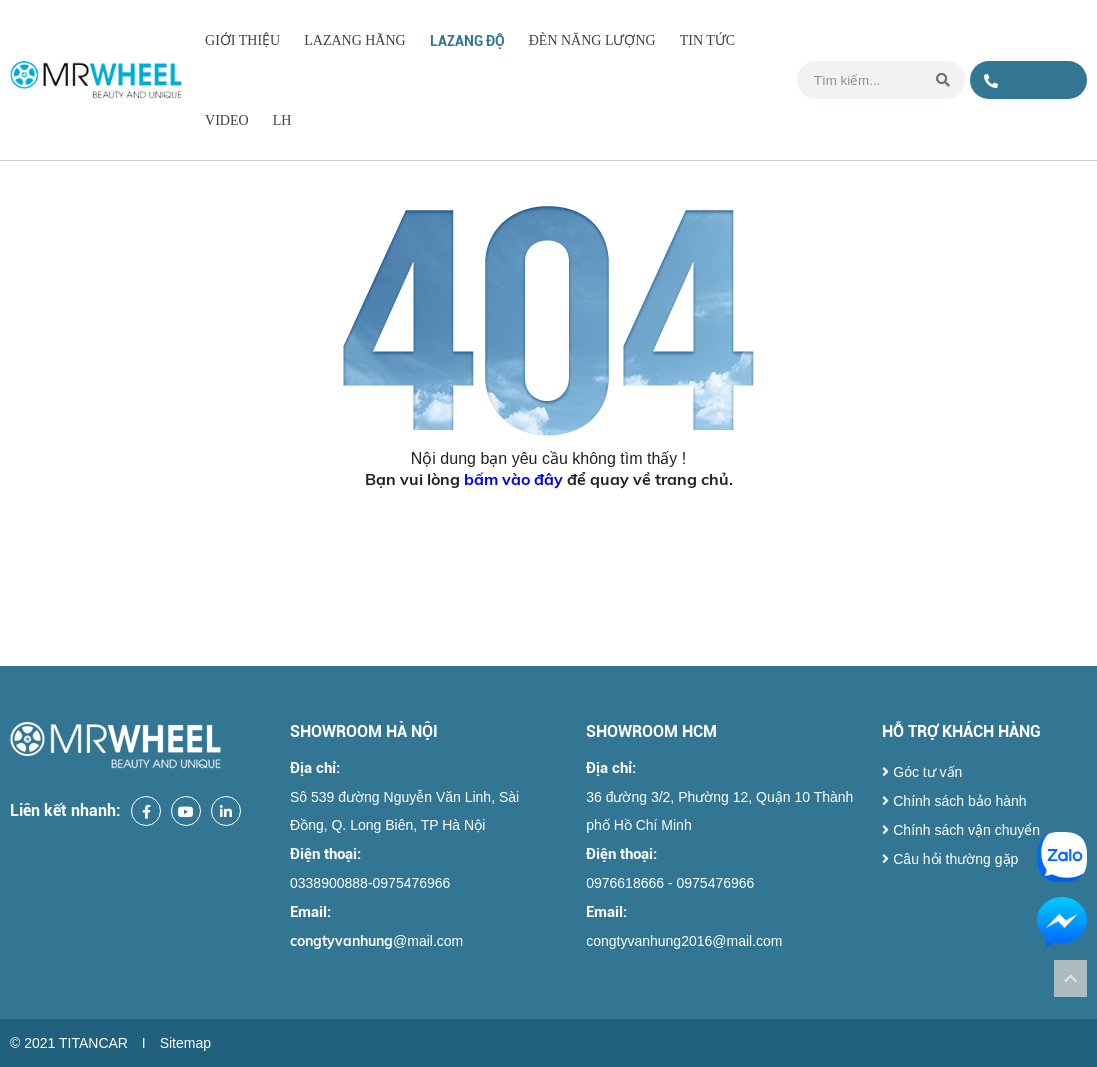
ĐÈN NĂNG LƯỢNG (592, 40)
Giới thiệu (242, 40)
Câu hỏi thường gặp (950, 859)
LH (282, 120)
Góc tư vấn (922, 772)
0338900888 (1024, 86)
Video (227, 120)
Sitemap (185, 1043)
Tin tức (707, 40)
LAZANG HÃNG (355, 40)
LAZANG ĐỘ (467, 41)
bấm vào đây (513, 479)
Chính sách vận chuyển (961, 830)
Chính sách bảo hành (954, 801)
